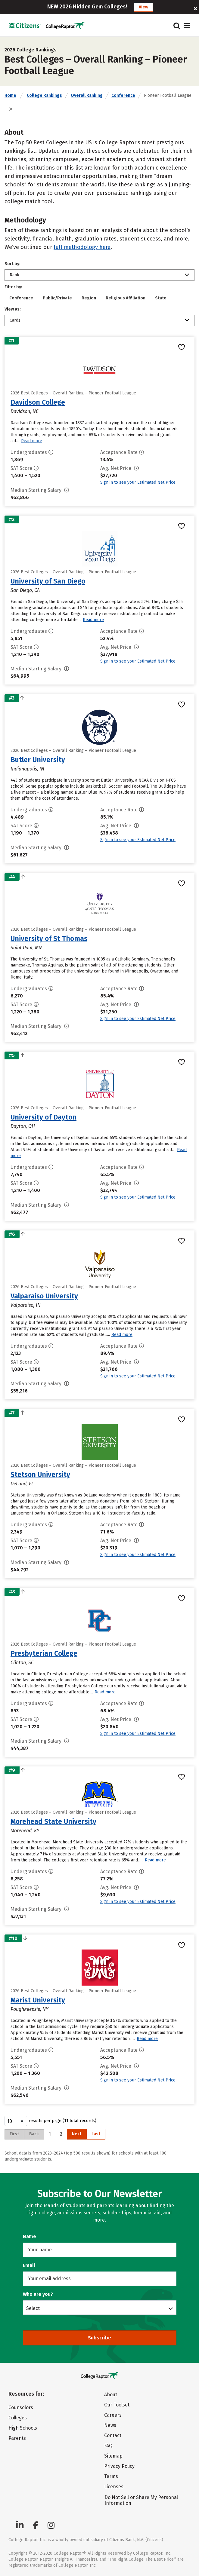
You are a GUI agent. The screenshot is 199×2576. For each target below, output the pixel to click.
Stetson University (40, 1474)
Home (10, 95)
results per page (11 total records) (50, 2121)
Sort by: (12, 263)
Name (29, 2236)
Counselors (20, 2407)
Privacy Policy (119, 2466)
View (143, 7)
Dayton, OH (23, 1126)
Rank (14, 274)
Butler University (38, 759)
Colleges (17, 2418)
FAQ (108, 2446)
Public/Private (57, 298)
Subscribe (99, 2338)
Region (89, 298)
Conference (123, 95)
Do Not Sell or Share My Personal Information (141, 2500)
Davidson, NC (25, 411)
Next (76, 2133)
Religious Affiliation (125, 298)
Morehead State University (53, 1821)
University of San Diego (48, 581)
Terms (111, 2476)
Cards (15, 320)
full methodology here (82, 247)
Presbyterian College (44, 1653)
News (110, 2425)
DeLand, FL (22, 1484)
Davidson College (38, 402)
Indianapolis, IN (27, 769)
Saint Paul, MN (26, 948)
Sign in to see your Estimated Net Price (138, 482)
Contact (112, 2435)
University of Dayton (43, 1117)
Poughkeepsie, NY (29, 2009)
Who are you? (38, 2294)
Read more (31, 440)
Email (29, 2265)
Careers (113, 2415)
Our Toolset (116, 2405)
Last (96, 2133)
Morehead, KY (25, 1830)
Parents (17, 2438)
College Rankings (44, 95)
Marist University (38, 2000)
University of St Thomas (49, 938)
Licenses (113, 2486)
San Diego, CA (25, 590)
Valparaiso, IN (26, 1305)
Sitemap (113, 2456)
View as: (13, 309)
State (160, 298)
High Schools (22, 2428)
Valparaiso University (44, 1296)
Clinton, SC (22, 1662)
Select (33, 2308)
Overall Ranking (87, 95)
